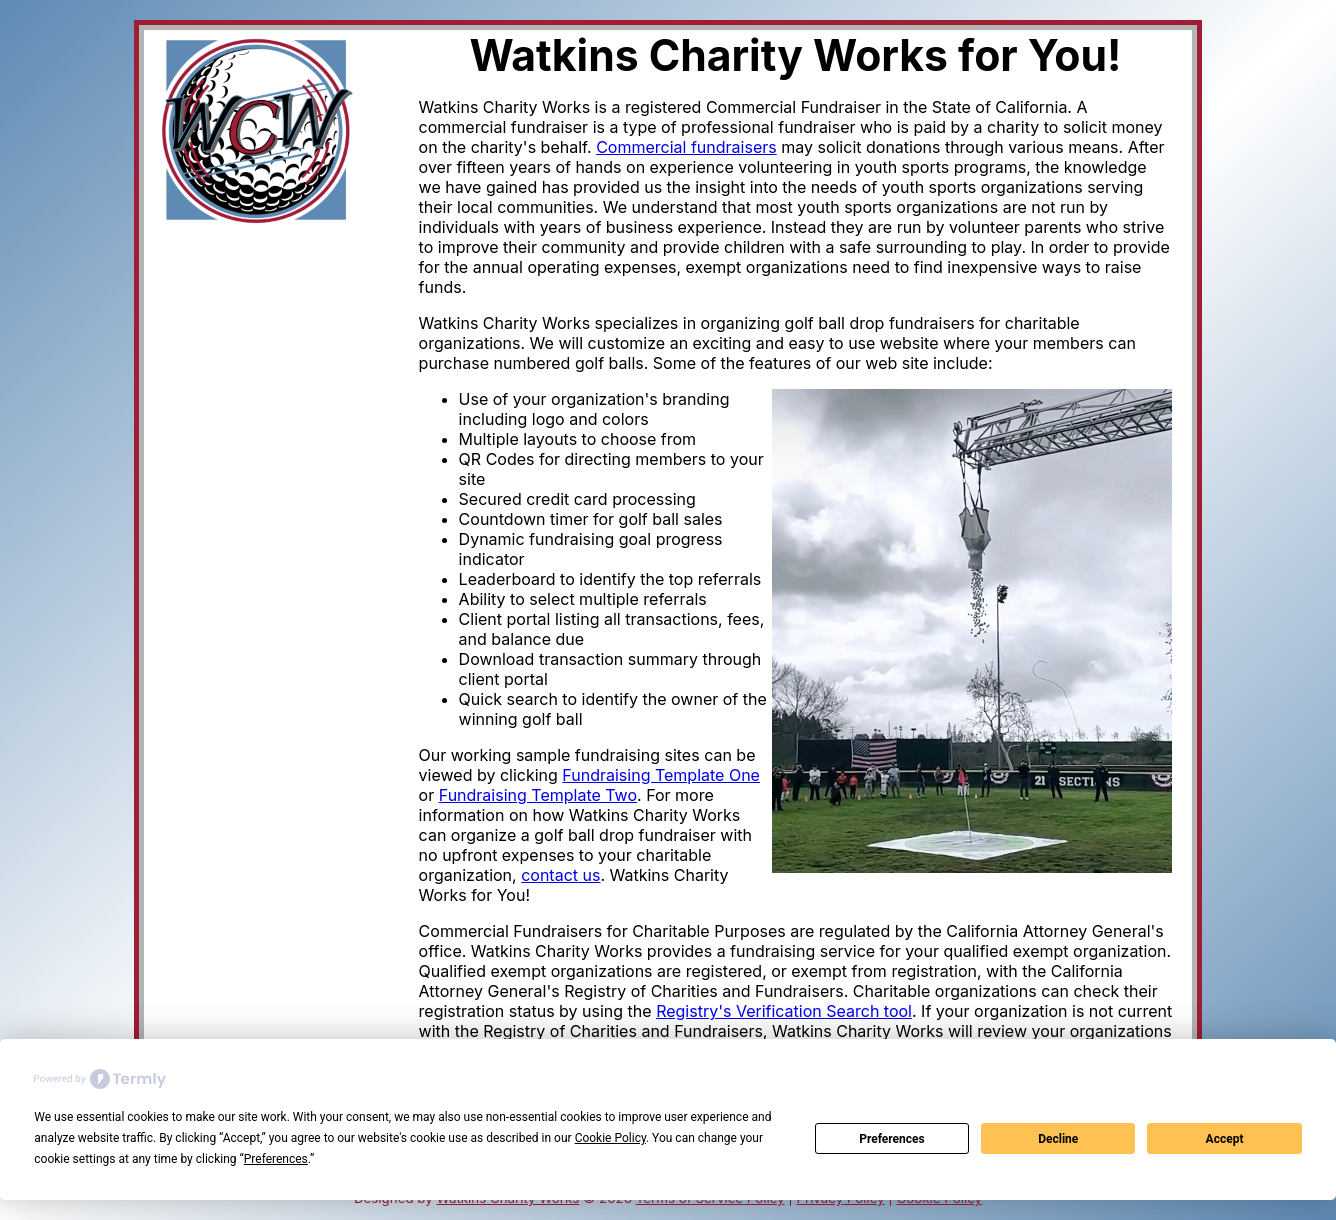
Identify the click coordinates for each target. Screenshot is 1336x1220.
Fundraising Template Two (538, 795)
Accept (1225, 1139)
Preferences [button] (276, 1159)
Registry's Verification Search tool (784, 1011)
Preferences (892, 1139)
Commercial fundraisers (686, 147)
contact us (560, 875)
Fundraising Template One (661, 775)
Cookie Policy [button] (610, 1138)
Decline (1058, 1139)
